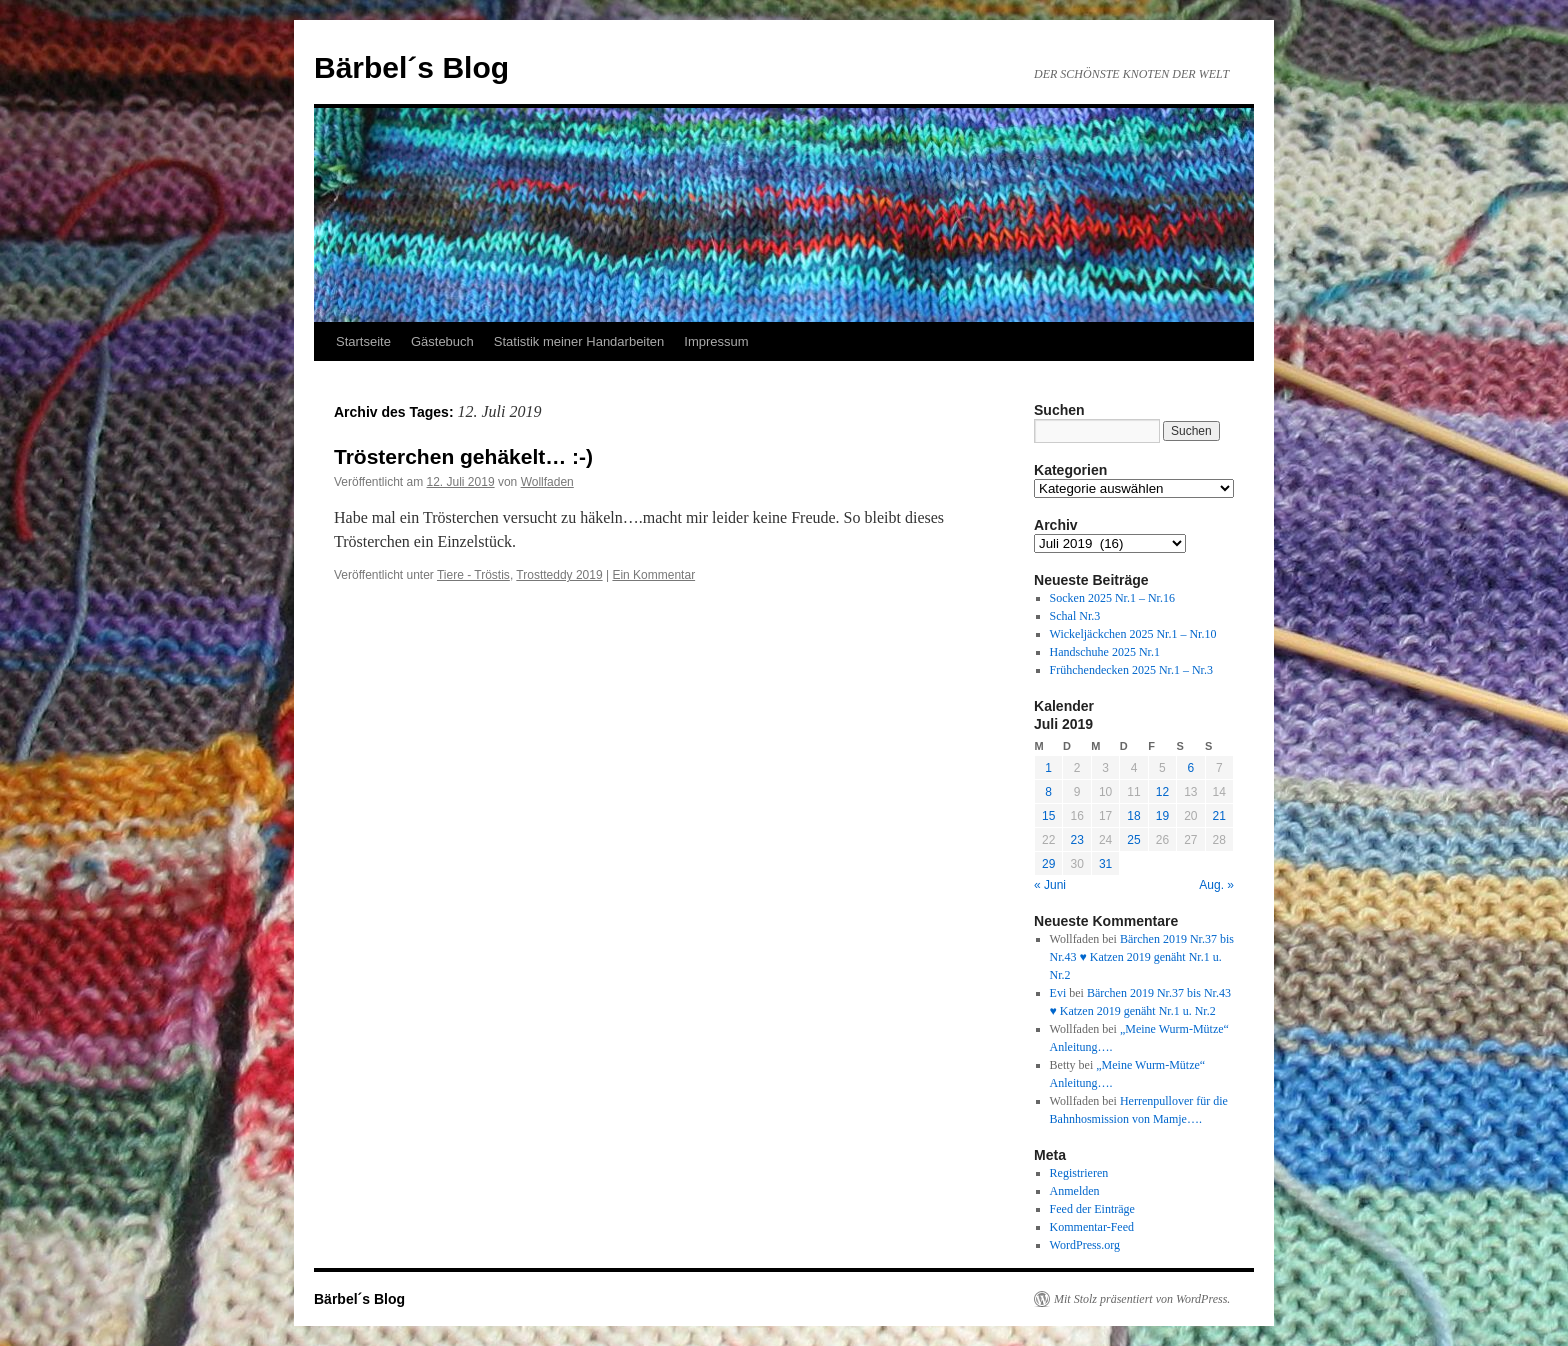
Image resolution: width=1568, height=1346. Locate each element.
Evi (1058, 993)
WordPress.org (1085, 1245)
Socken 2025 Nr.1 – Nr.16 (1112, 598)
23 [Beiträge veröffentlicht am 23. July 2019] (1076, 840)
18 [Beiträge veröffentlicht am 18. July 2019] (1133, 816)
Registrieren (1079, 1173)
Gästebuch (442, 341)
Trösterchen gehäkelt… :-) (463, 456)
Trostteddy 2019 (559, 575)
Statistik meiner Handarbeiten (579, 341)
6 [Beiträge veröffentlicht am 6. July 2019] (1190, 768)
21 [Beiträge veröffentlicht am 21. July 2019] (1219, 816)
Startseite (363, 341)
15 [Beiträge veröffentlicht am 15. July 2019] (1048, 816)
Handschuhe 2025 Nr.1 (1105, 652)
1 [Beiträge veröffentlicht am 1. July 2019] (1048, 768)
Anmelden (1075, 1191)
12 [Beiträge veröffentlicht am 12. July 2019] (1162, 792)
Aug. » (1216, 885)
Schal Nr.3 (1075, 616)
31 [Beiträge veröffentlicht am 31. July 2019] (1105, 864)
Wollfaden (547, 482)
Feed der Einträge (1092, 1209)
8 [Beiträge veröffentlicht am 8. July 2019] (1048, 792)
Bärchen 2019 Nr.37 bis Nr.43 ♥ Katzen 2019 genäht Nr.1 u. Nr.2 (1142, 957)
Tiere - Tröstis (473, 575)
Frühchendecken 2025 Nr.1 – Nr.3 (1131, 670)
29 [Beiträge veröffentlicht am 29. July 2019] (1048, 864)
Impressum (716, 341)
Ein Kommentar (653, 575)
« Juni (1050, 885)
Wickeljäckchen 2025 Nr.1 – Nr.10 (1133, 634)
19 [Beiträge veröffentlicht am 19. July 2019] (1162, 816)
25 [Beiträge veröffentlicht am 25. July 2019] (1133, 840)
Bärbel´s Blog (411, 67)
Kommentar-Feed (1092, 1227)
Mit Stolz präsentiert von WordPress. (1142, 1299)
